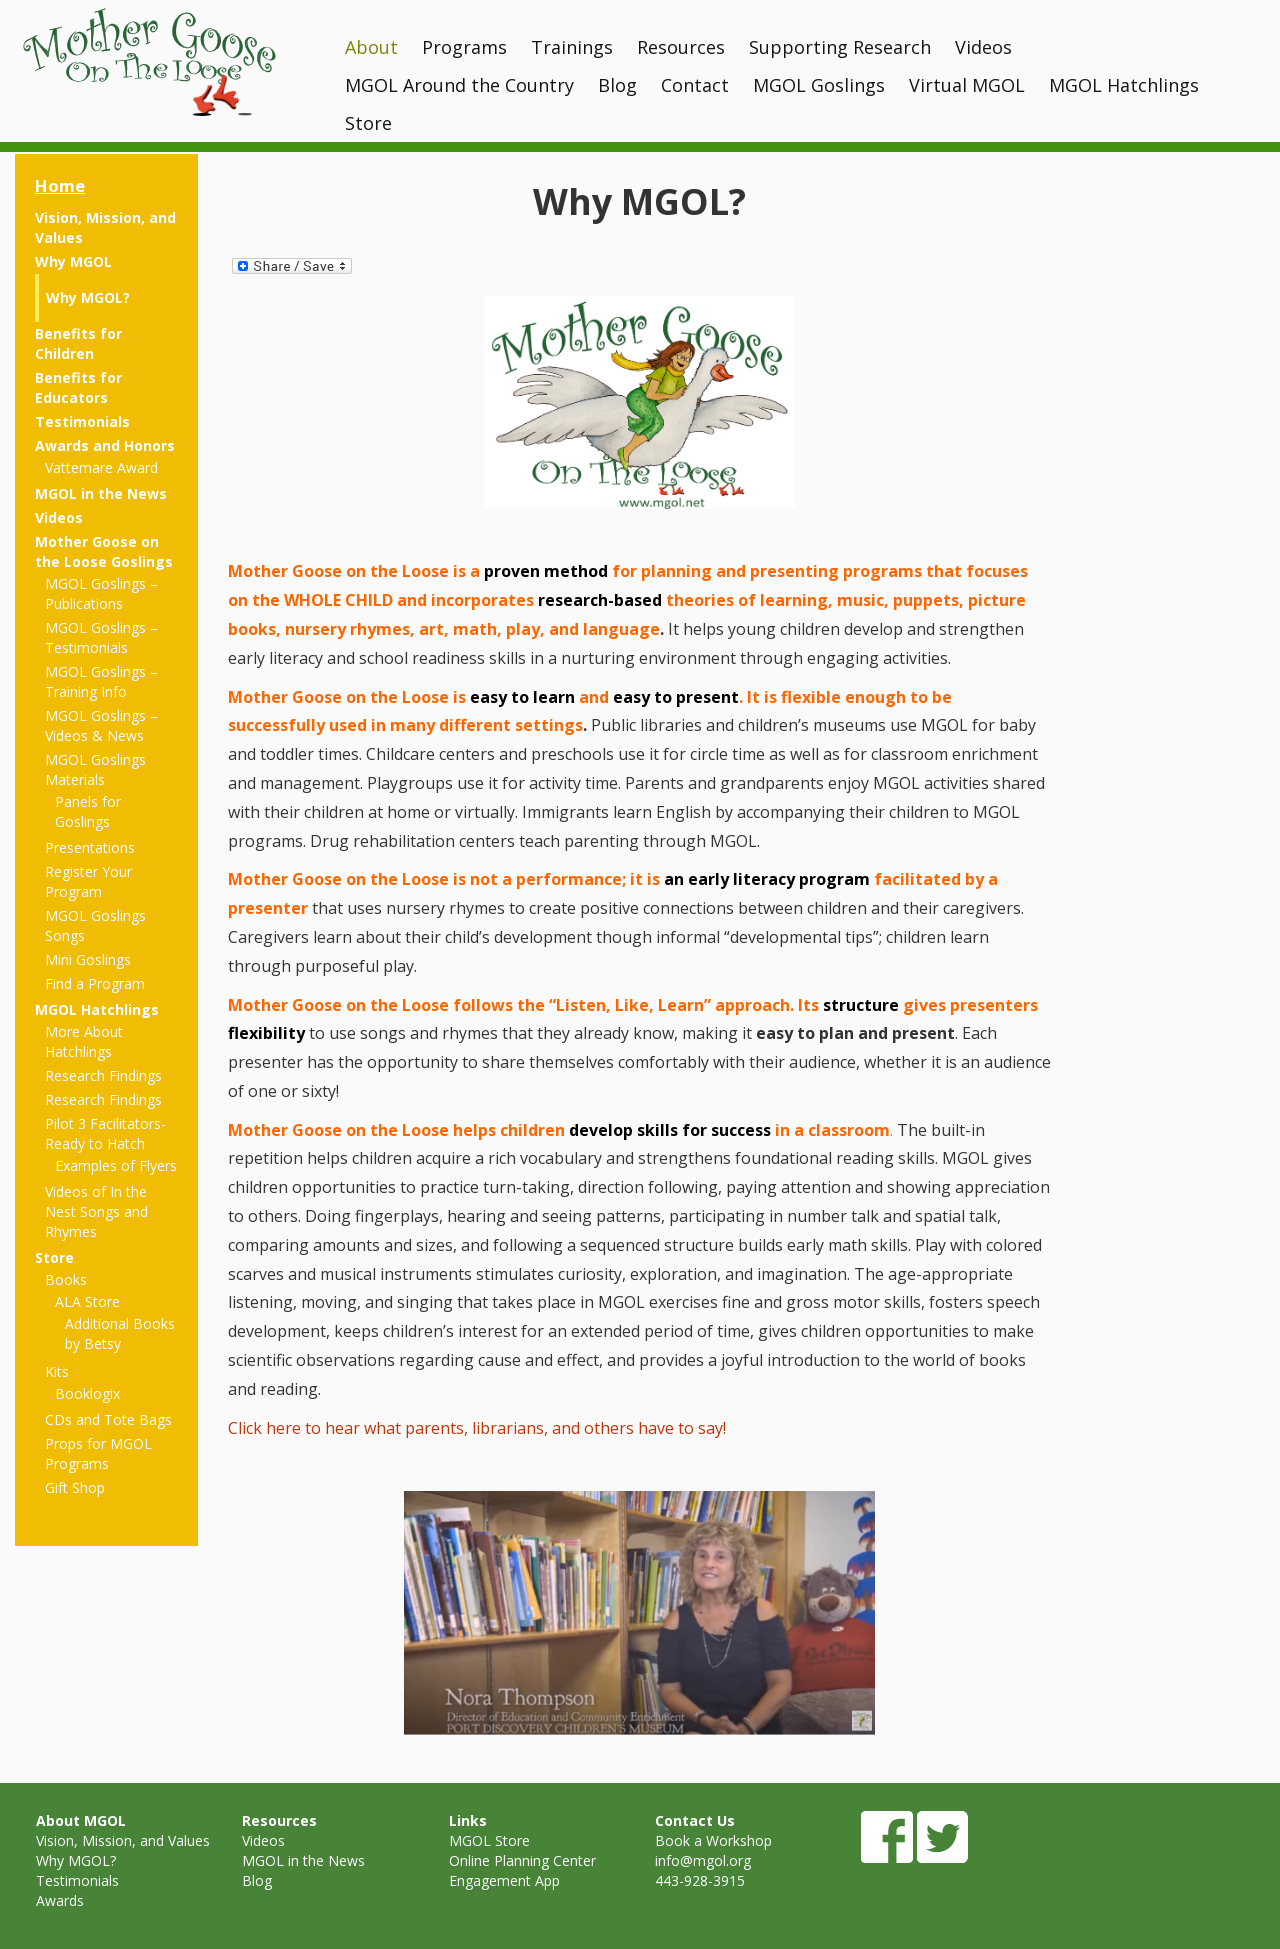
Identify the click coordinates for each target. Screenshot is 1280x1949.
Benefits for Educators (78, 387)
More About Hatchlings (84, 1041)
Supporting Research (840, 47)
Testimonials (82, 421)
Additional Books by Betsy (120, 1333)
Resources (681, 47)
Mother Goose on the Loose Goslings (104, 551)
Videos (983, 47)
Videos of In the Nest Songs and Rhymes (96, 1211)
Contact (695, 85)
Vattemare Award (101, 467)
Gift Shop (75, 1487)
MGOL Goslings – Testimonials (101, 637)
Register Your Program (88, 881)
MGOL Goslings (819, 85)
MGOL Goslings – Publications (101, 593)
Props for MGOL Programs (98, 1453)
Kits (57, 1371)
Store (368, 123)
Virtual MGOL (967, 85)
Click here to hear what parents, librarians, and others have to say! (477, 1428)
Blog (617, 85)
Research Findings (103, 1075)
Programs (464, 47)
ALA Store (87, 1301)
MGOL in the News (101, 493)
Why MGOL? (88, 297)
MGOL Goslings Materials (95, 769)
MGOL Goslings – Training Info (101, 681)
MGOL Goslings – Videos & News (101, 725)
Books (66, 1279)
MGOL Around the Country (459, 85)
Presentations (90, 847)
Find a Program (95, 983)
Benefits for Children (78, 343)
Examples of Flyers (116, 1165)
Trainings (572, 47)
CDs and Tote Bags (108, 1419)
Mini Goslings (88, 959)
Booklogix (87, 1393)
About (371, 47)
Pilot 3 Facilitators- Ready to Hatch (105, 1133)
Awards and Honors (105, 445)
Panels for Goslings (88, 811)
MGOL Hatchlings (1124, 85)
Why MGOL (73, 261)
